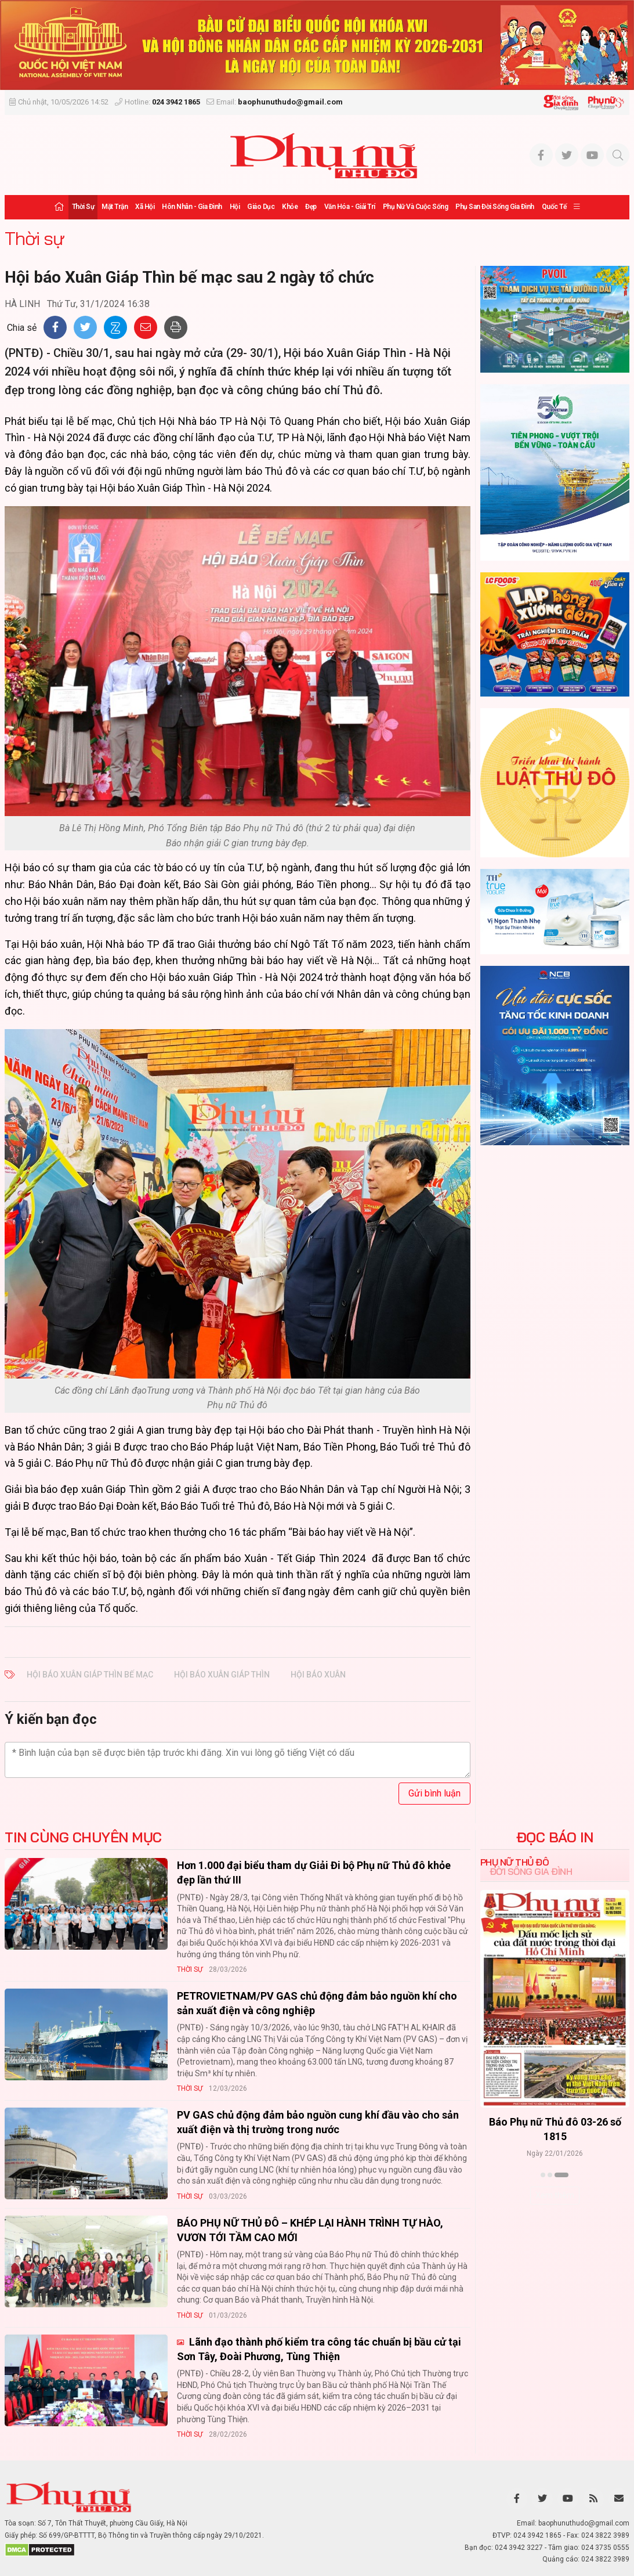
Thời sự (83, 207)
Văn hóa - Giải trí (349, 207)
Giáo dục (260, 207)
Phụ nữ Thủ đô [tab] (514, 1862)
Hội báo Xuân (318, 1674)
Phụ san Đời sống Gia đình (494, 207)
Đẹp (311, 207)
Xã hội (144, 207)
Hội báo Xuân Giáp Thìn (222, 1674)
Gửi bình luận (434, 1793)
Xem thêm (554, 2195)
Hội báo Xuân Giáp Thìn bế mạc (90, 1674)
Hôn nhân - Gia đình (192, 207)
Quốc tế (554, 207)
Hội (235, 207)
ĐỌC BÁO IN (554, 1837)
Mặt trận (115, 207)
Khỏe (290, 207)
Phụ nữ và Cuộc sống (415, 207)
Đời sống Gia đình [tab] (531, 1871)
